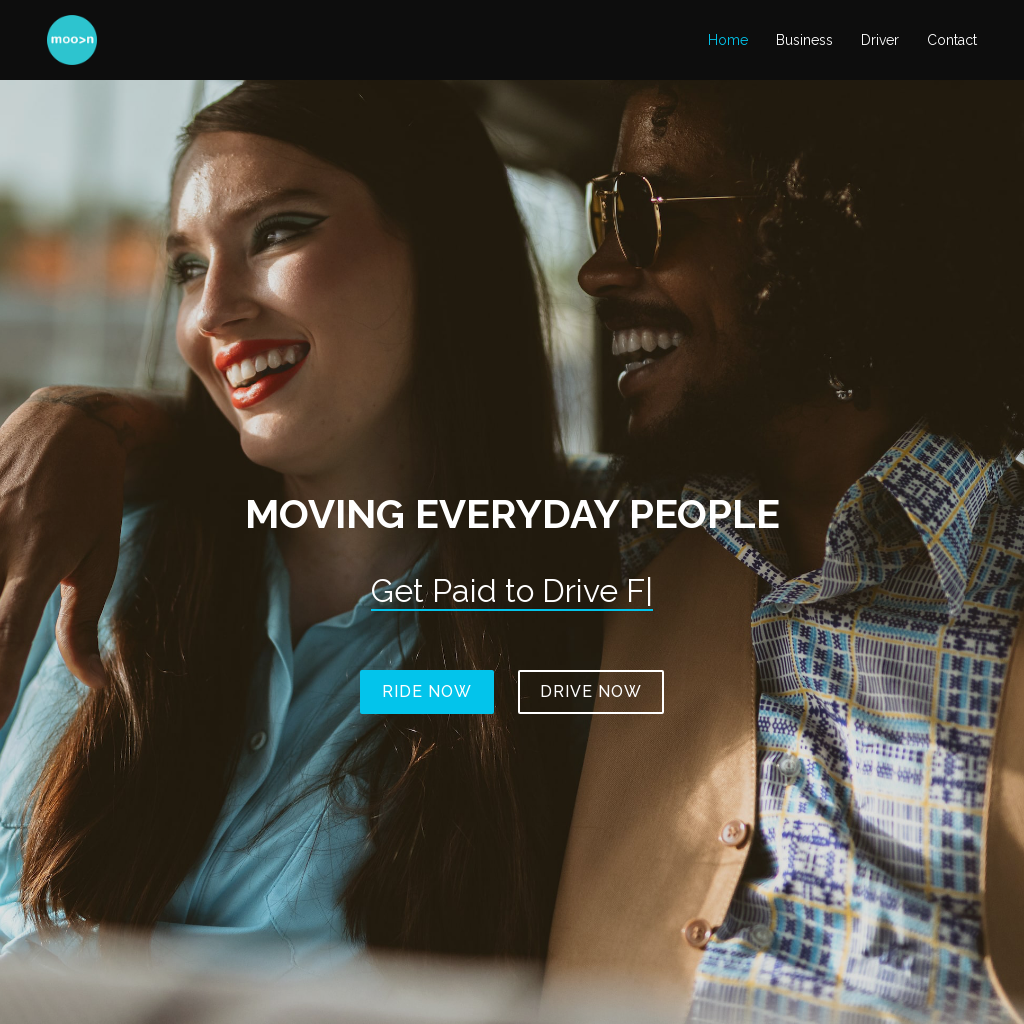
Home (728, 40)
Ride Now (427, 691)
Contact (952, 40)
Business (804, 40)
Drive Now (591, 691)
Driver (880, 40)
